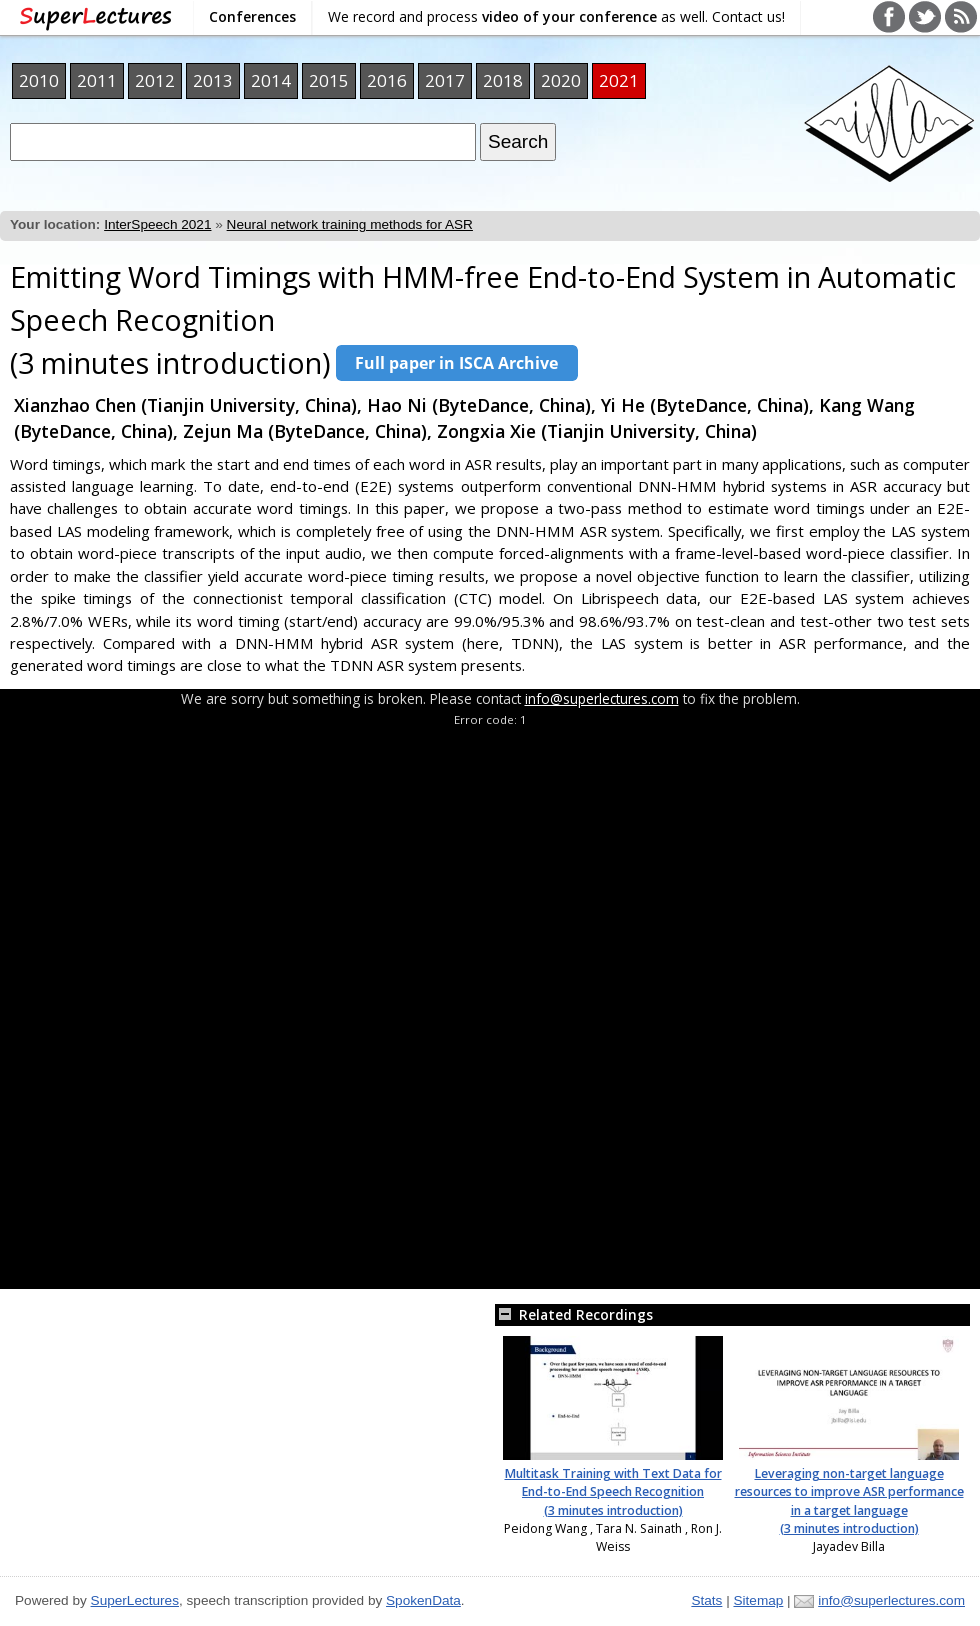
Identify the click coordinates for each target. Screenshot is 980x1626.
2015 (329, 80)
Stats (706, 1600)
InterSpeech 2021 (157, 224)
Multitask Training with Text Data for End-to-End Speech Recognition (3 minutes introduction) (613, 1492)
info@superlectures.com (602, 698)
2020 (561, 80)
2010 (39, 80)
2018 (503, 80)
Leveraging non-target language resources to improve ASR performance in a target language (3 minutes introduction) (849, 1501)
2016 (387, 80)
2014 (271, 80)
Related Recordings (574, 1314)
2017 (445, 80)
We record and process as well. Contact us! (556, 16)
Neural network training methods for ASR (350, 224)
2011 (97, 80)
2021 (619, 80)
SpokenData (423, 1600)
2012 (155, 80)
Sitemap (758, 1600)
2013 (213, 80)
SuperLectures (135, 1600)
